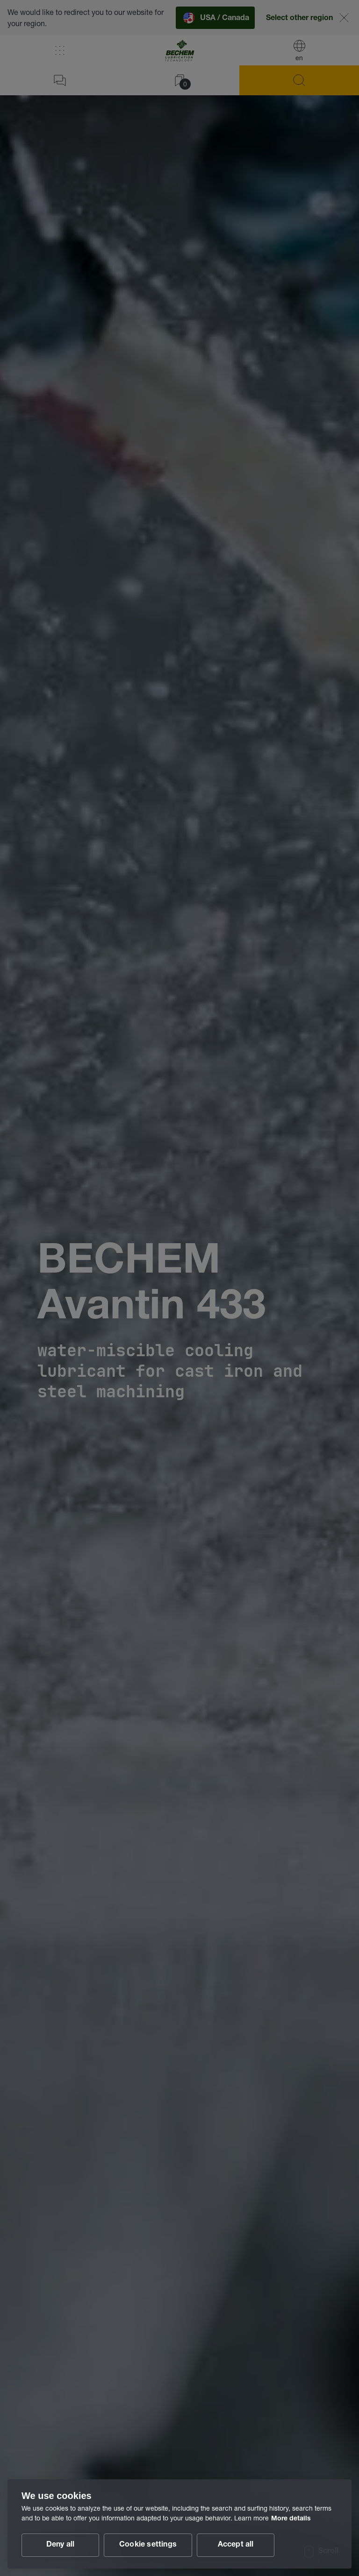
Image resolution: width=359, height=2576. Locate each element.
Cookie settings (148, 2545)
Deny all (60, 2545)
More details (291, 2519)
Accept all (236, 2545)
